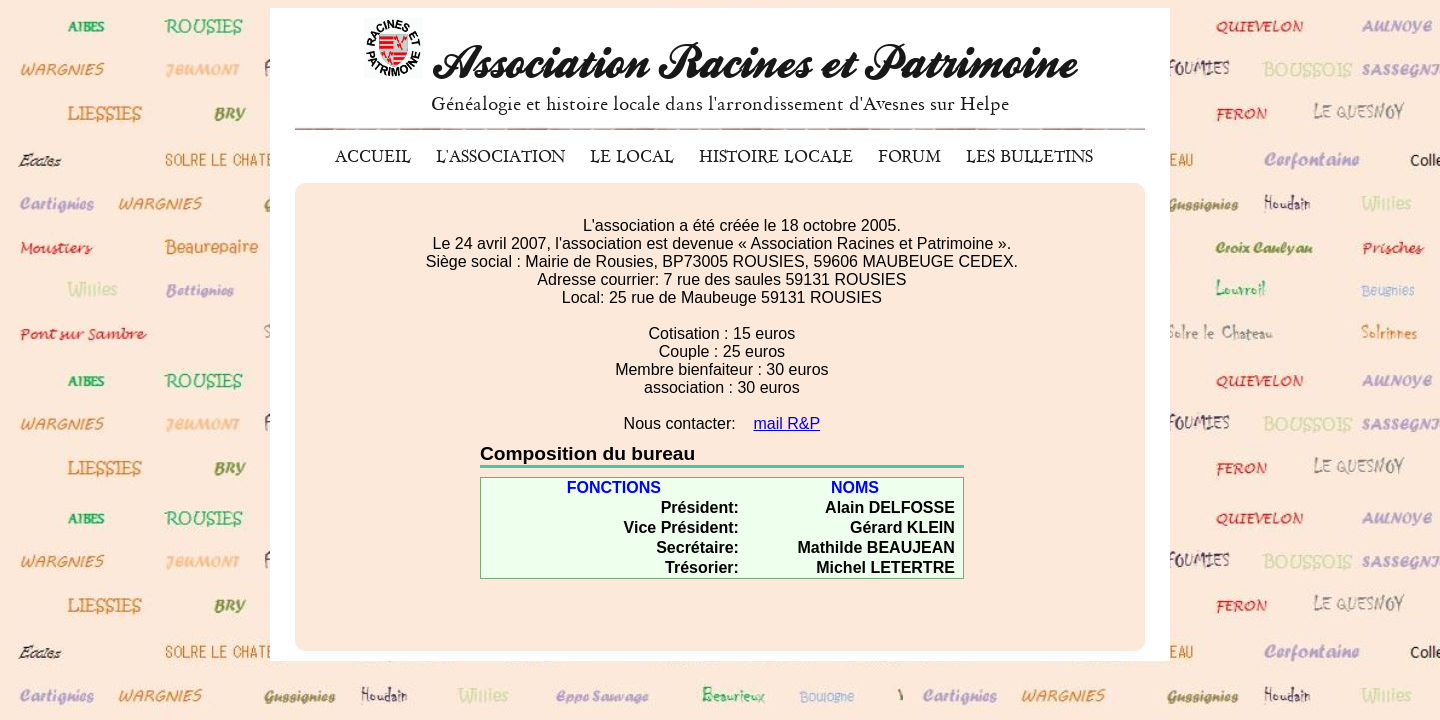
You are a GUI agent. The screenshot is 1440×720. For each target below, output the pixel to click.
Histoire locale (776, 156)
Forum (909, 156)
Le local (632, 156)
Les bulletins (1029, 156)
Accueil (373, 156)
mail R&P (786, 423)
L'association (500, 156)
